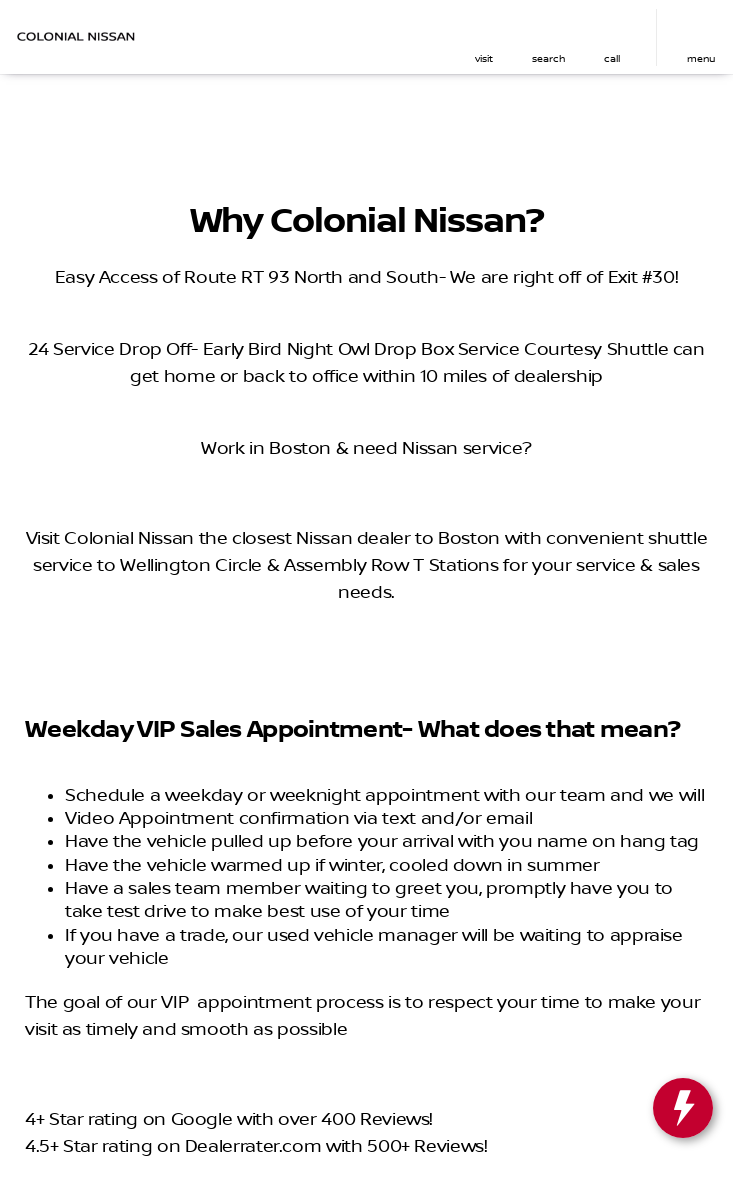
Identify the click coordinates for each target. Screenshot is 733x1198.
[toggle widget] (683, 1108)
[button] (484, 37)
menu (701, 58)
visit (484, 58)
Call (612, 58)
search (548, 58)
